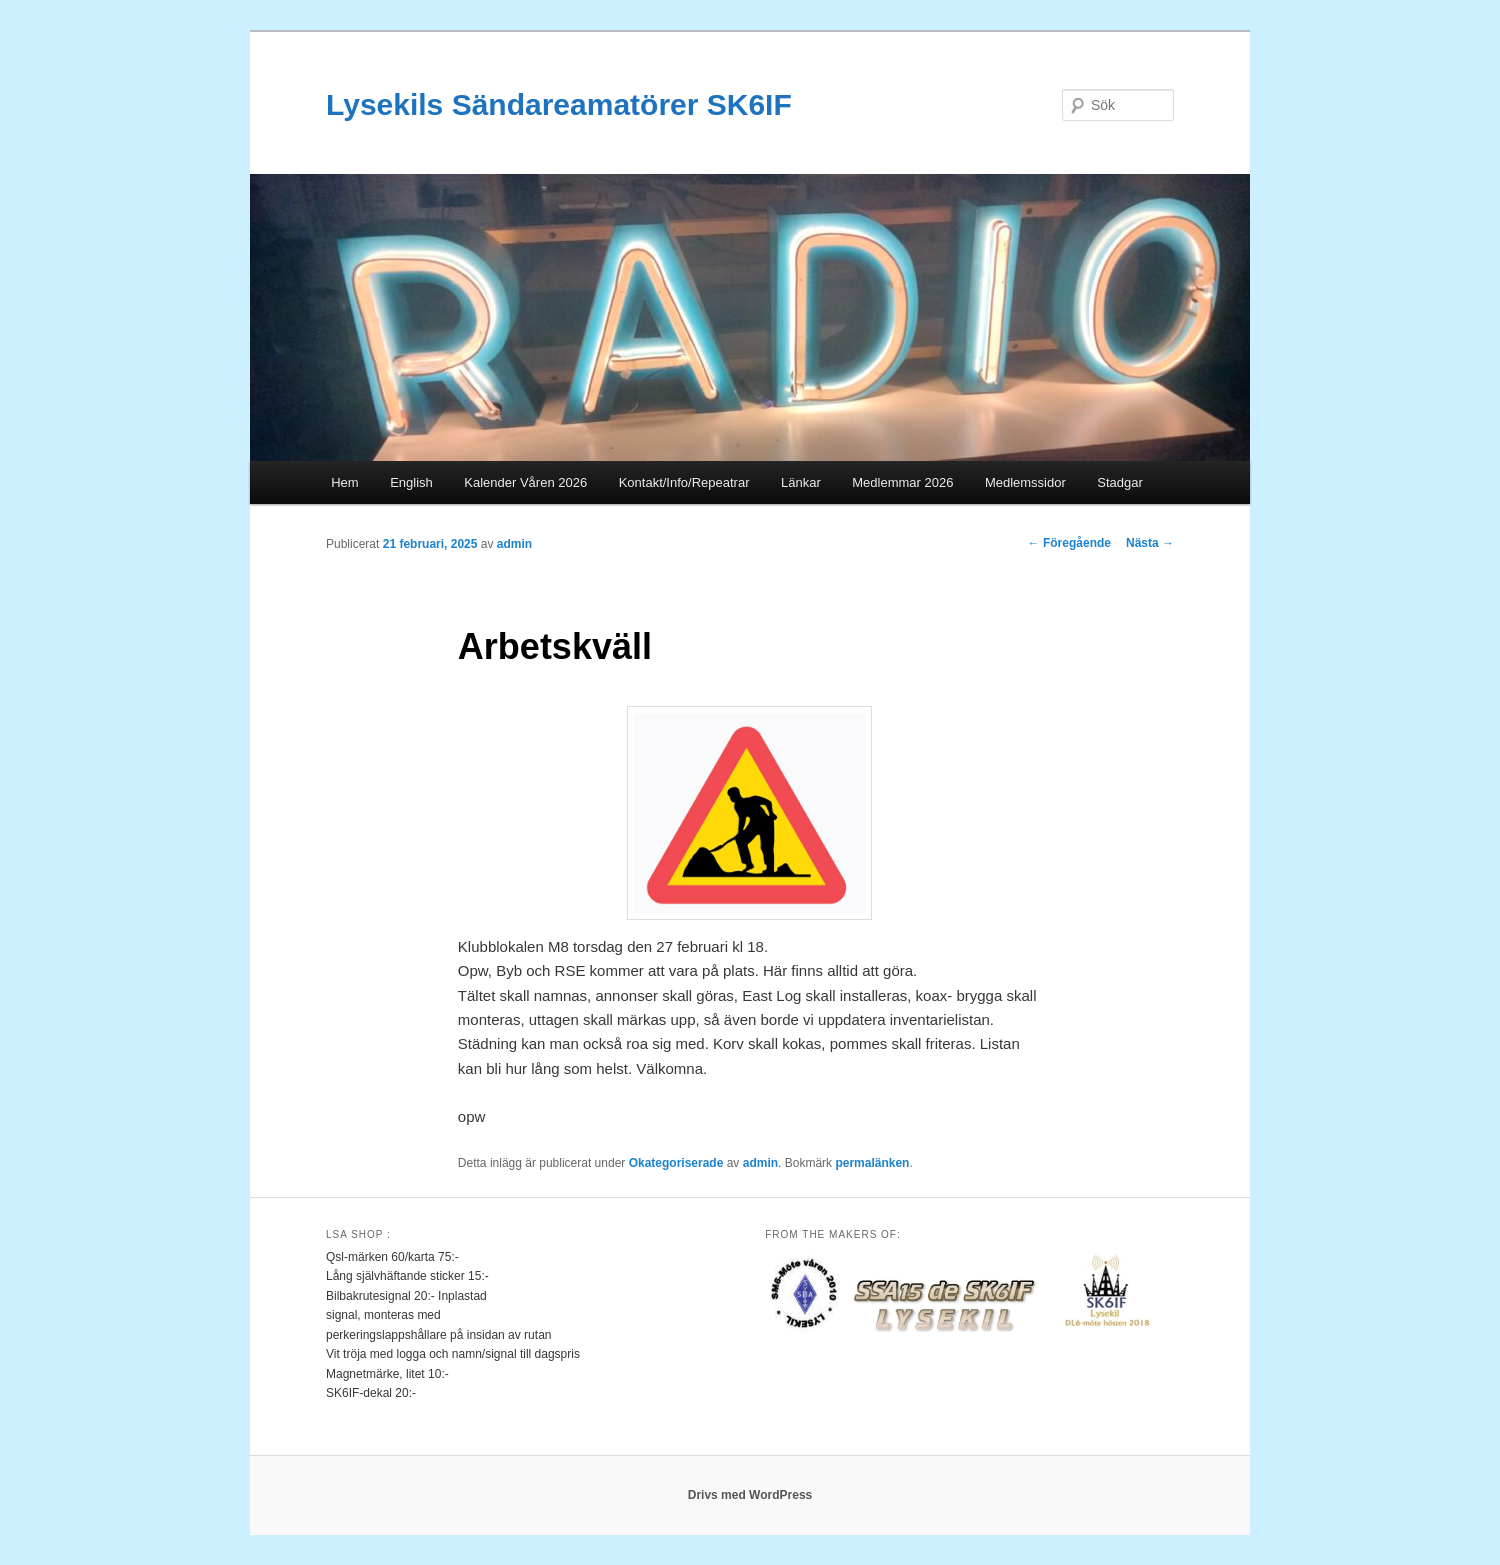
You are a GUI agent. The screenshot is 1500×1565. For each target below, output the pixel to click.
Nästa (1150, 543)
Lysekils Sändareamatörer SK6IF (559, 104)
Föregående (1069, 543)
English (411, 482)
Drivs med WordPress (750, 1495)
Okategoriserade (676, 1163)
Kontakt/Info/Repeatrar (684, 482)
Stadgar (1120, 482)
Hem (344, 482)
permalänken (872, 1163)
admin (514, 544)
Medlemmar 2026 (902, 482)
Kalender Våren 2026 (525, 482)
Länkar (801, 482)
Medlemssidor (1025, 482)
